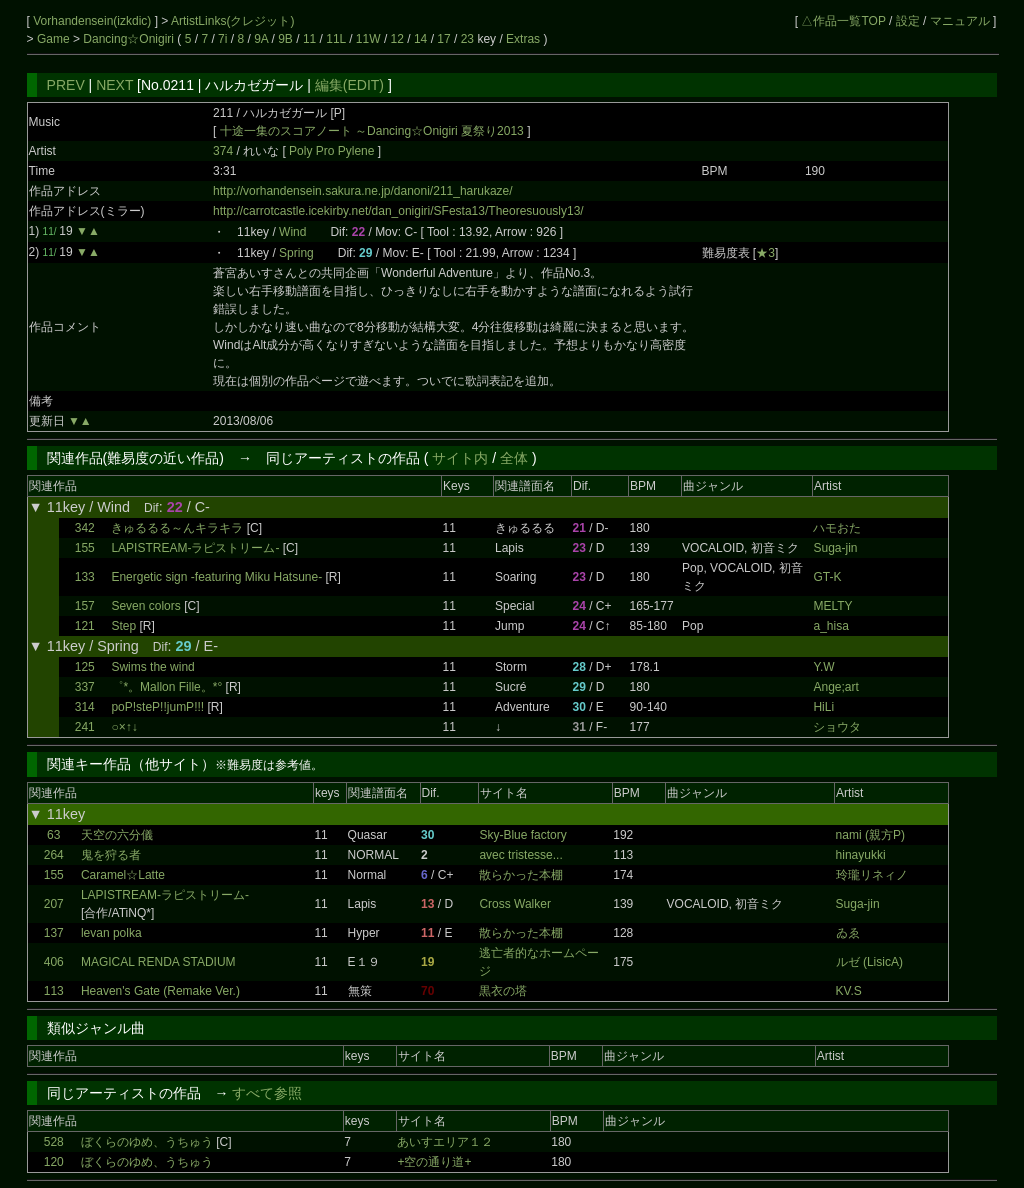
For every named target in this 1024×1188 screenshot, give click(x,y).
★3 (765, 253)
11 (309, 39)
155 (85, 548)
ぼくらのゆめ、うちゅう (147, 1142)
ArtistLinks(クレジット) (232, 21)
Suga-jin (835, 548)
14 (420, 39)
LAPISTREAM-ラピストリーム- (195, 548)
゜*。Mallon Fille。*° (166, 687)
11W (368, 39)
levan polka (111, 933)
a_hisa (830, 626)
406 (54, 962)
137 (54, 933)
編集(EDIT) (349, 85)
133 (85, 577)
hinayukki (861, 855)
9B (285, 39)
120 (54, 1162)
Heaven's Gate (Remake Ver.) (160, 991)
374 (223, 151)
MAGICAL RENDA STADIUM (158, 962)
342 (85, 528)
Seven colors (145, 606)
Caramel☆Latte (123, 875)
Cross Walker (515, 904)
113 (54, 991)
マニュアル (960, 21)
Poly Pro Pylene (333, 151)
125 (85, 667)
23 (467, 39)
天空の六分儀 (117, 835)
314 (85, 707)
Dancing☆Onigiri (130, 39)
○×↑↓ (124, 727)
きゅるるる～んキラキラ (177, 528)
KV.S (849, 991)
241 (85, 727)
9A (261, 39)
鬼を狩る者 (111, 855)
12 (397, 39)
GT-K (827, 577)
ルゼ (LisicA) (869, 962)
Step (123, 626)
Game (55, 39)
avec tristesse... (520, 855)
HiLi (823, 707)
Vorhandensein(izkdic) (93, 21)
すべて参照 (267, 1093)
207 (54, 904)
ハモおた (837, 528)
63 (53, 835)
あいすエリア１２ (445, 1142)
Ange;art (835, 687)
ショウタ (837, 727)
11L (336, 39)
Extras (523, 39)
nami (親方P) (870, 835)
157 (85, 606)
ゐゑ (848, 933)
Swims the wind (152, 667)
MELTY (832, 606)
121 (85, 626)
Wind (292, 232)
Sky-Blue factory (522, 835)
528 (54, 1142)
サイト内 (460, 458)
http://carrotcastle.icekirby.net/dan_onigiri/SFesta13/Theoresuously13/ (398, 211)
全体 (514, 458)
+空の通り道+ (434, 1162)
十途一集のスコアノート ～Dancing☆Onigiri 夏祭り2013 (372, 131)
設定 (908, 21)
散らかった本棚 (521, 875)
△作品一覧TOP (843, 21)
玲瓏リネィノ (872, 875)
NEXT (114, 85)
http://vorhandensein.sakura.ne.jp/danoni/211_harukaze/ (363, 191)
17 (443, 39)
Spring (296, 253)
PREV (66, 85)
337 (85, 687)
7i (222, 39)
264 (54, 855)
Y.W (823, 667)
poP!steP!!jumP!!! (157, 707)
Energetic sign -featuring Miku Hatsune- (216, 577)
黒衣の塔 (503, 991)
